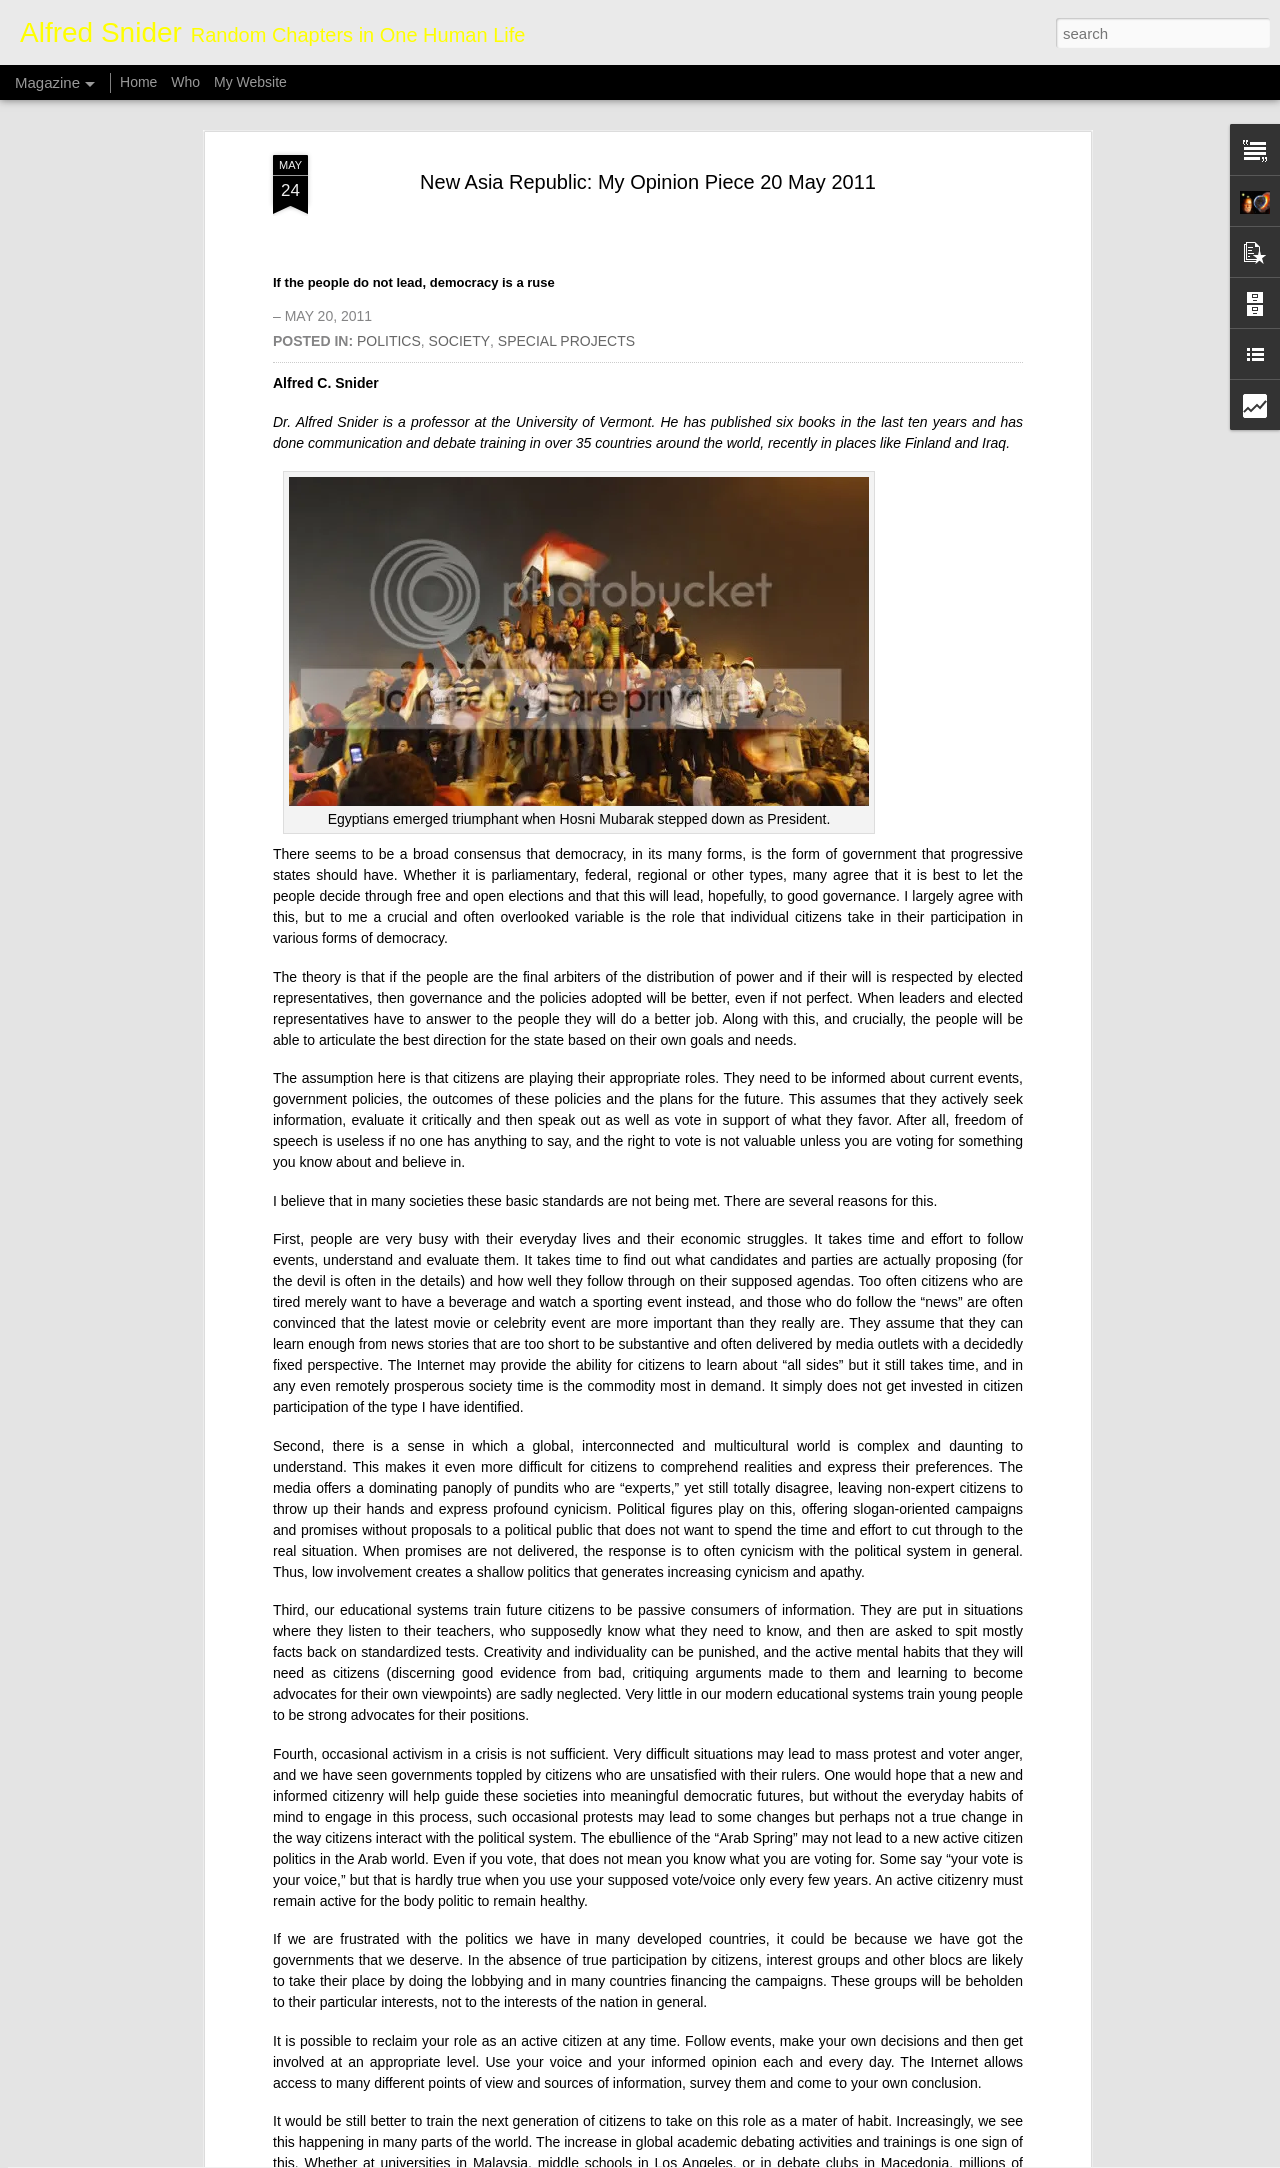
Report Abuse (761, 2157)
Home (138, 82)
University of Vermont (584, 183)
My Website (250, 82)
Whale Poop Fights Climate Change (566, 1918)
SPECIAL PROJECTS (566, 103)
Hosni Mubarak (607, 581)
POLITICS (389, 103)
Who (185, 82)
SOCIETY (459, 103)
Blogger (702, 2157)
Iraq (994, 204)
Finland (928, 204)
